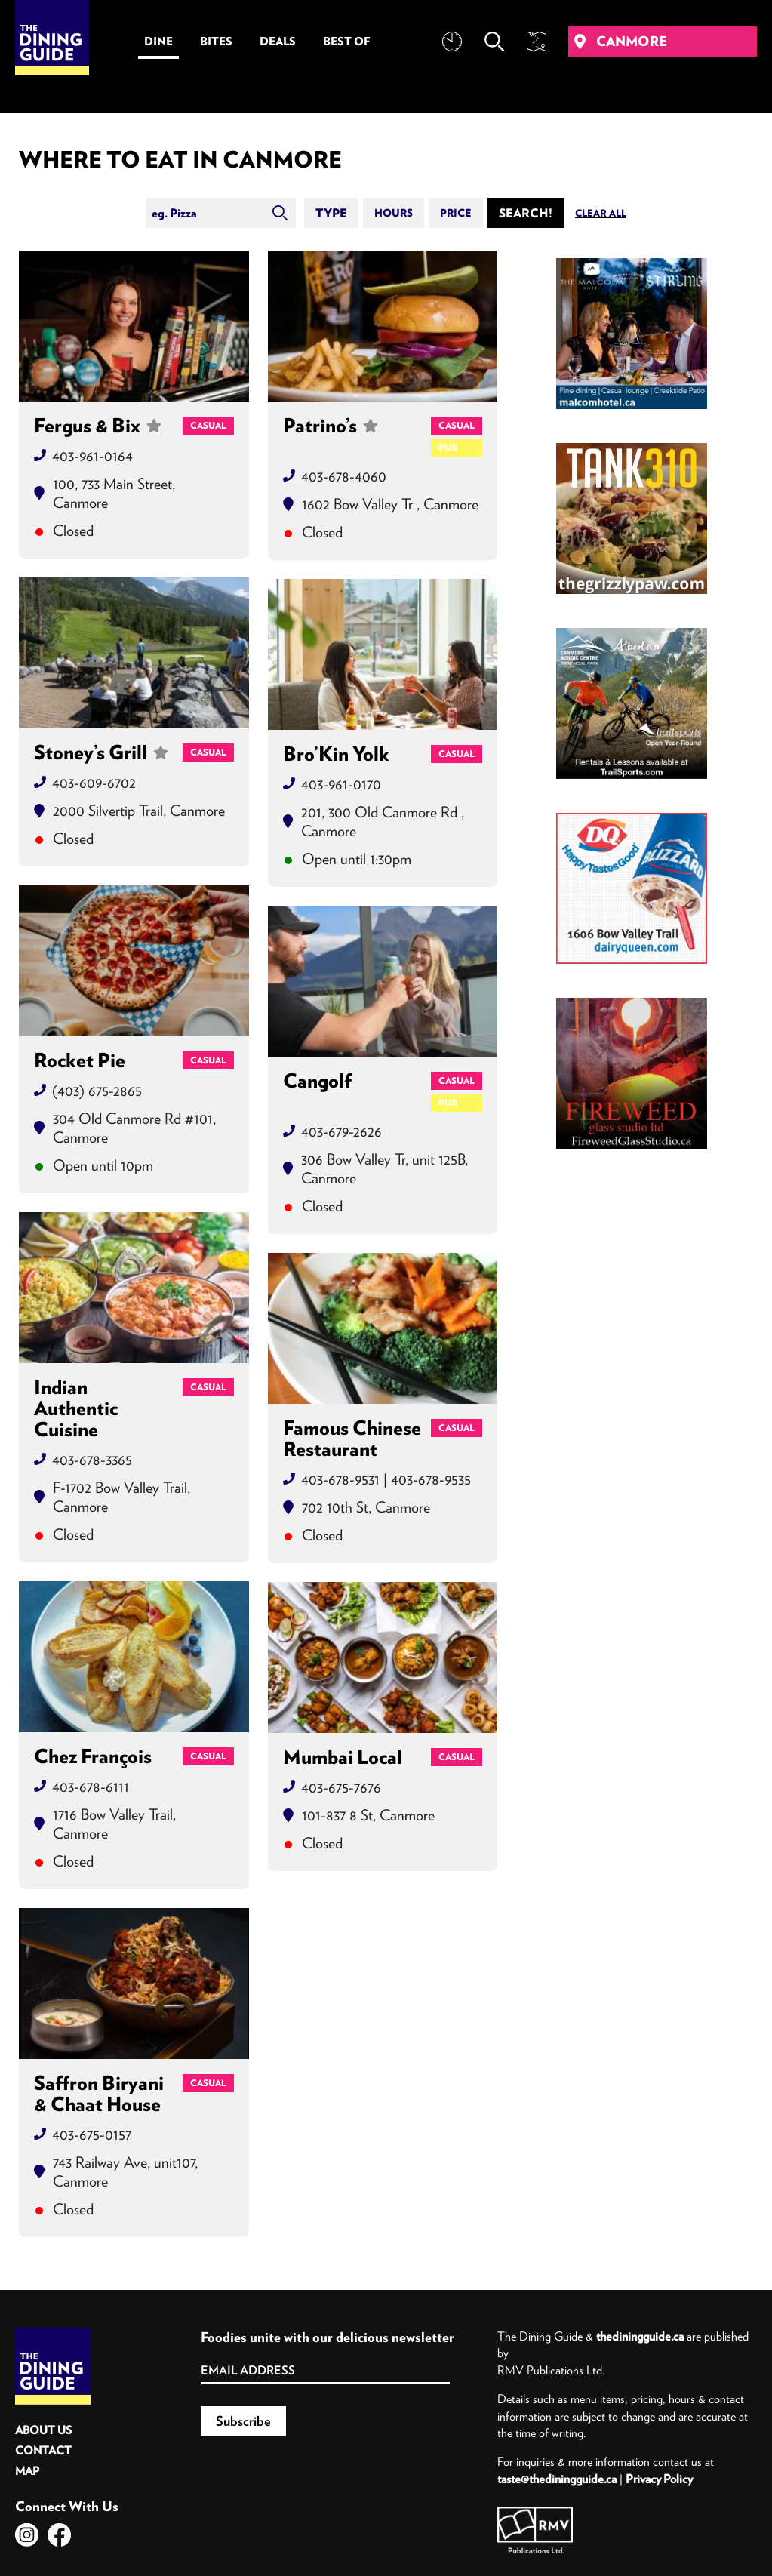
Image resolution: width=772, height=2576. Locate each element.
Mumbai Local (342, 1757)
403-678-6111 (90, 1786)
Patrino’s (330, 436)
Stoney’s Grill (101, 752)
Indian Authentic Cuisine (76, 1408)
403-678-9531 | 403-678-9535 (386, 1479)
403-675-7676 (341, 1786)
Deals (278, 41)
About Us (43, 2430)
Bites (216, 41)
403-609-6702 (94, 782)
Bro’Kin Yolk (336, 754)
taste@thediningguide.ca (557, 2478)
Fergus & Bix (97, 425)
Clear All (600, 213)
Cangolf (317, 1081)
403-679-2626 (341, 1131)
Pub (447, 447)
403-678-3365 (92, 1459)
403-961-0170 (341, 783)
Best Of (347, 41)
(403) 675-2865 (97, 1090)
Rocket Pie (79, 1060)
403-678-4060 (343, 475)
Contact (43, 2450)
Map (27, 2471)
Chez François (93, 1756)
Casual (208, 425)
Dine (158, 41)
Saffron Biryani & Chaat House (99, 2094)
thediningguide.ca (640, 2336)
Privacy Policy (659, 2478)
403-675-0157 (91, 2134)
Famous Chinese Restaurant (352, 1438)
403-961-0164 (92, 455)
